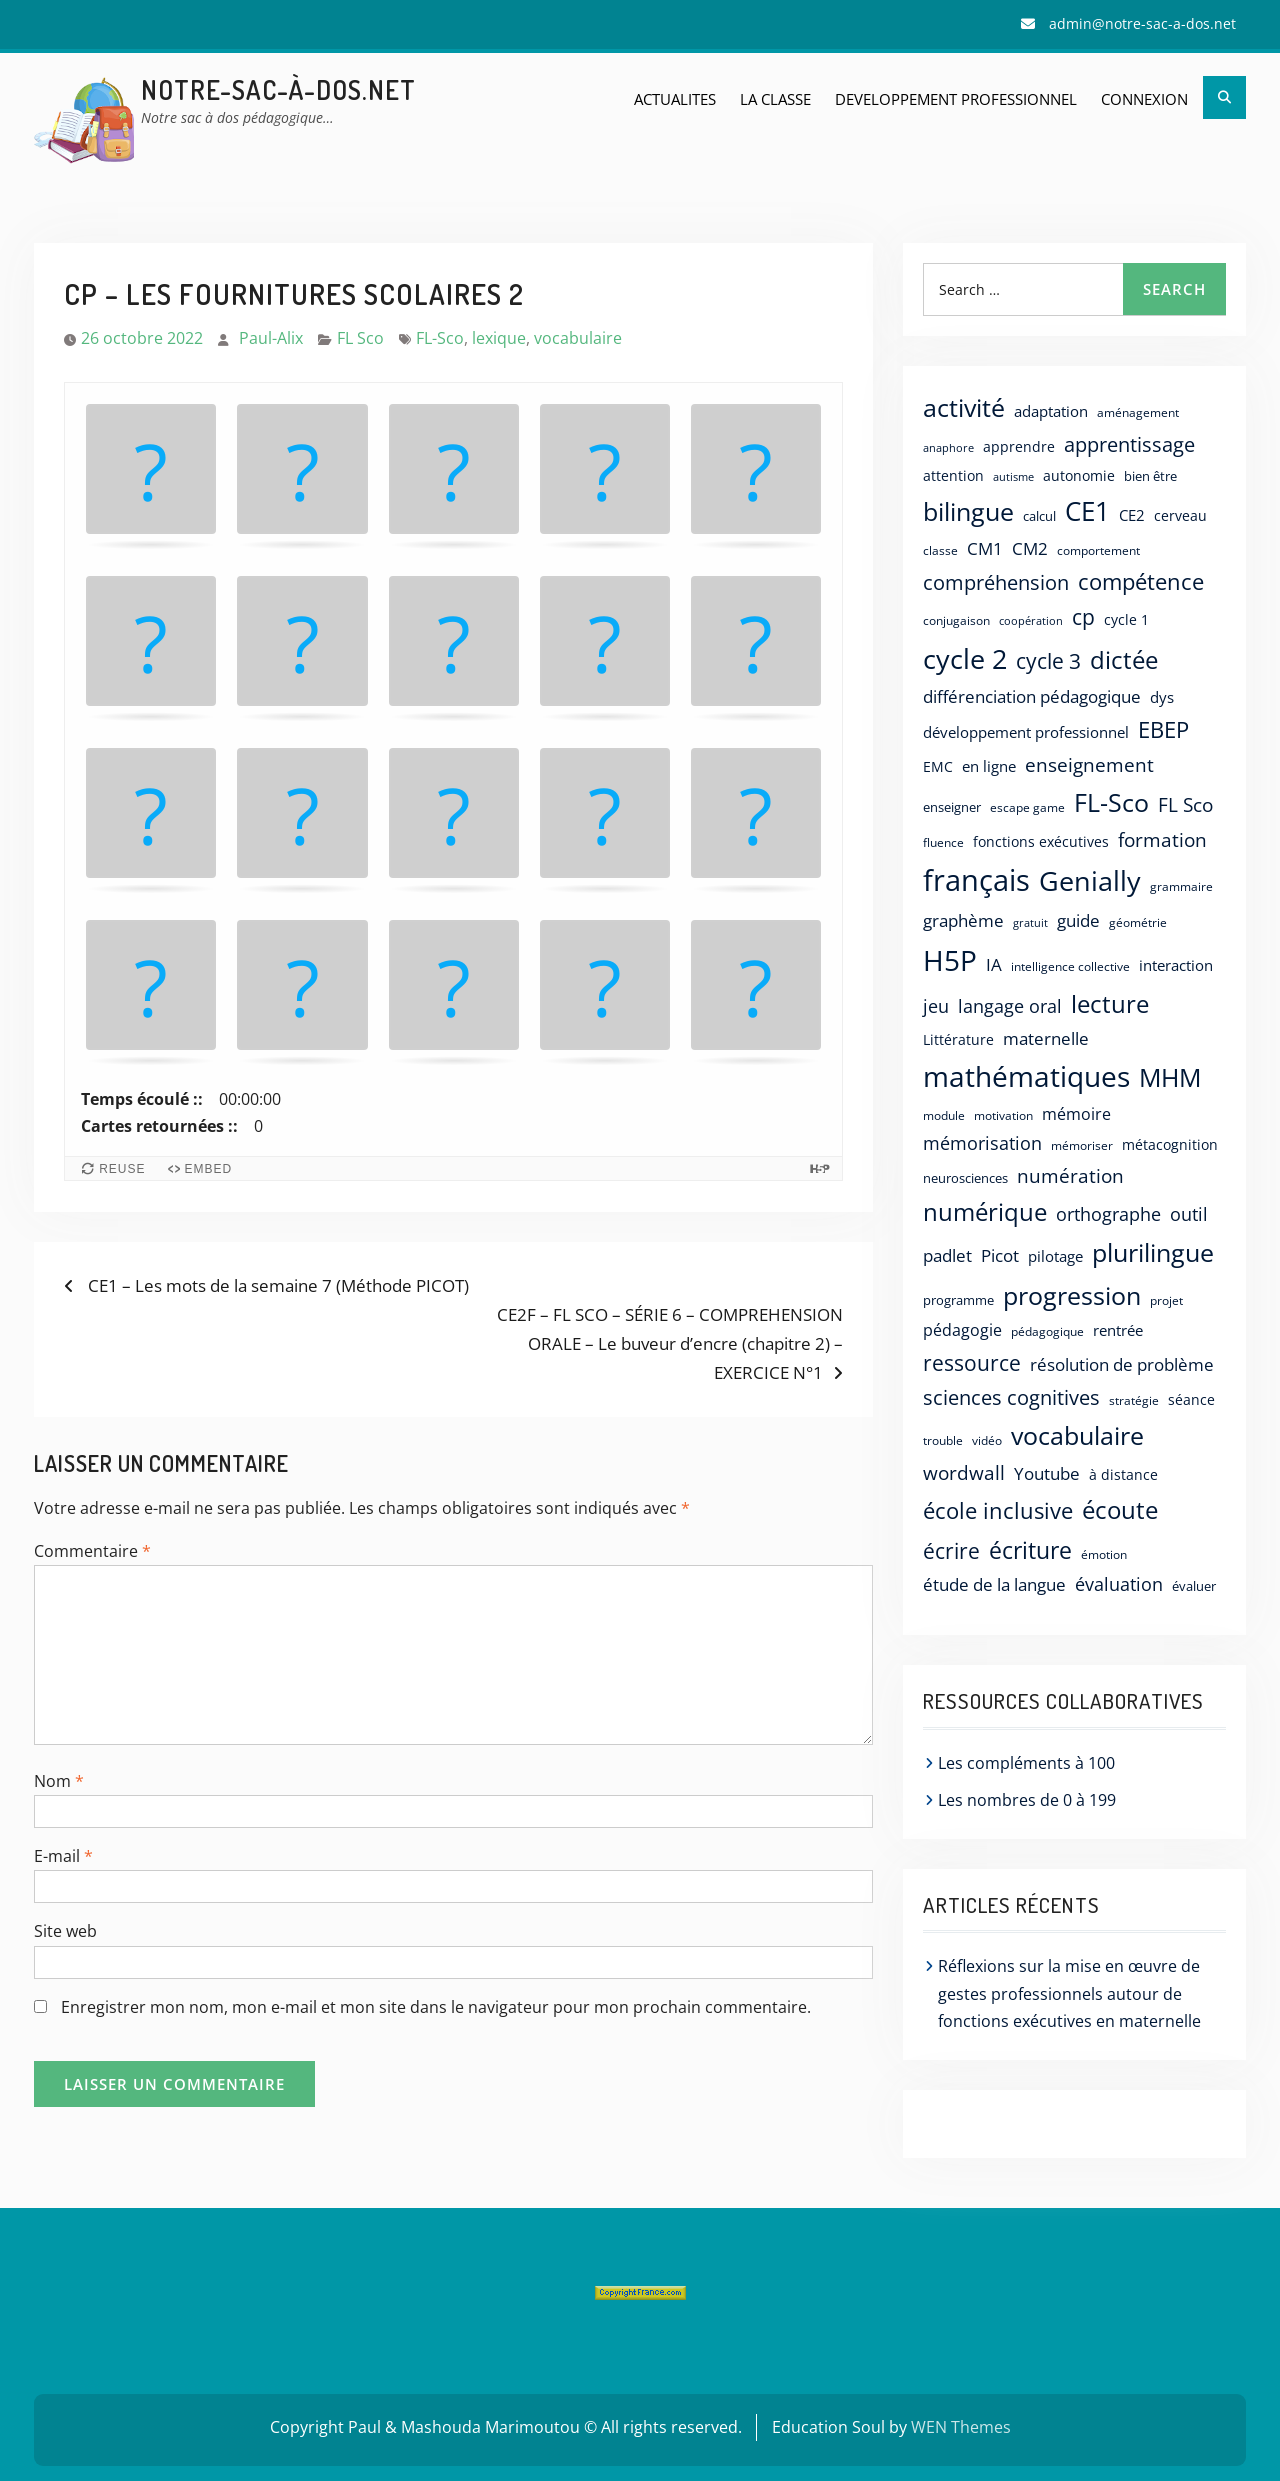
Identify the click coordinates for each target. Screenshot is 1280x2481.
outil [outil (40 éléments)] (1189, 1214)
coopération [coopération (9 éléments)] (1031, 621)
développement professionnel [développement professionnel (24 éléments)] (1026, 732)
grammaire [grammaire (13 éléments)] (1181, 886)
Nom (59, 1781)
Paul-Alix (271, 338)
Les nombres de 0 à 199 (1027, 1800)
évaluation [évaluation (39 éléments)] (1119, 1584)
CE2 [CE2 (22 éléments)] (1132, 515)
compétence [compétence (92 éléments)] (1141, 581)
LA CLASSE (775, 99)
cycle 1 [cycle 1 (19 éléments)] (1126, 619)
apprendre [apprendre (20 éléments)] (1019, 446)
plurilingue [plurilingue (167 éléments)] (1153, 1252)
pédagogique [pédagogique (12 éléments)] (1047, 1331)
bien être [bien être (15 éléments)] (1150, 476)
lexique (499, 338)
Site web (65, 1931)
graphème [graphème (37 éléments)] (963, 920)
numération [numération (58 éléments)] (1070, 1175)
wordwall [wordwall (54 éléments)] (964, 1473)
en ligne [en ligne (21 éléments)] (989, 766)
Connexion (1144, 99)
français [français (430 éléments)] (976, 880)
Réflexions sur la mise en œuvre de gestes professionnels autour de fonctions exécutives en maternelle (1069, 1993)
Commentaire (92, 1551)
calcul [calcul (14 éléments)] (1039, 516)
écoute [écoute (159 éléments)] (1120, 1509)
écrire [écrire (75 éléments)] (951, 1551)
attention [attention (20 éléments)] (953, 475)
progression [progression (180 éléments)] (1072, 1295)
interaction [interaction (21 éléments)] (1176, 965)
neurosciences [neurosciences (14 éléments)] (965, 1178)
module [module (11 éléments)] (944, 1115)
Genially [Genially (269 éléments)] (1090, 880)
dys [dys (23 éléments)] (1162, 697)
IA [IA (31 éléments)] (994, 964)
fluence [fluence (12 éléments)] (943, 842)
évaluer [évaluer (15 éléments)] (1194, 1586)
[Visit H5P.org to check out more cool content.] (820, 1168)
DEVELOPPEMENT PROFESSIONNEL (956, 99)
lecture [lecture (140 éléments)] (1110, 1004)
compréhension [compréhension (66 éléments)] (996, 582)
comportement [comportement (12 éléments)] (1098, 550)
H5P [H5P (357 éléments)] (950, 960)
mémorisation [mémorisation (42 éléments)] (982, 1143)
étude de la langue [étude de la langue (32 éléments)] (994, 1584)
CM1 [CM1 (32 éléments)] (985, 548)
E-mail (63, 1856)
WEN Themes (961, 2427)
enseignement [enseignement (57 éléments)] (1089, 764)
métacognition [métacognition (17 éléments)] (1170, 1144)
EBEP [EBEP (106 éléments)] (1163, 729)
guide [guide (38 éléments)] (1078, 920)
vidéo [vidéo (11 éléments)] (987, 1440)
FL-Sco (440, 338)
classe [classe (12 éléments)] (940, 550)
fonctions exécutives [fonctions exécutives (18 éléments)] (1041, 841)
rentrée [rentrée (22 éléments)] (1118, 1330)
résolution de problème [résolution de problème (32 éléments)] (1122, 1364)
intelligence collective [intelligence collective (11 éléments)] (1070, 966)
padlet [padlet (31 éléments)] (947, 1255)
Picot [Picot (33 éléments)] (1000, 1255)
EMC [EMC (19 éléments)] (938, 766)
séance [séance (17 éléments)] (1191, 1399)
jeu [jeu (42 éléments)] (936, 1006)
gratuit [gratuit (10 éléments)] (1030, 922)
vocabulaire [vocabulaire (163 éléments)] (1077, 1435)
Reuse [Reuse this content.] (122, 1169)
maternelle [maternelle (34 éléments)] (1046, 1038)
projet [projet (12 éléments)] (1166, 1300)
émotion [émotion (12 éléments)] (1104, 1554)
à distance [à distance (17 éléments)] (1123, 1474)
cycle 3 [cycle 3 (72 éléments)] (1048, 661)
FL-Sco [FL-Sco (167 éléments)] (1111, 802)
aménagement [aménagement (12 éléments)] (1138, 412)
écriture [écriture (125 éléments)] (1030, 1550)
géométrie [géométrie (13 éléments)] (1138, 922)
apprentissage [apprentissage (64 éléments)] (1129, 444)
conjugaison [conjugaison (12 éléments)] (956, 620)
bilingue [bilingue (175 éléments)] (968, 511)
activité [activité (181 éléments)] (964, 407)
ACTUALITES (675, 99)
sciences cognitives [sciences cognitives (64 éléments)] (1011, 1397)
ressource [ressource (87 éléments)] (972, 1362)
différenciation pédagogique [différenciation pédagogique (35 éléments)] (1032, 696)
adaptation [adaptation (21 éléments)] (1051, 411)
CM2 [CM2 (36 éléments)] (1030, 548)
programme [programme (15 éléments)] (958, 1300)
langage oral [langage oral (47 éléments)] (1010, 1005)
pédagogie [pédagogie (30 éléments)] (962, 1330)
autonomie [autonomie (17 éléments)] (1079, 475)
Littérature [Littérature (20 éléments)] (958, 1039)
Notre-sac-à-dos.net (278, 89)
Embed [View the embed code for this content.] (209, 1169)
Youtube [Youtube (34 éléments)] (1047, 1473)
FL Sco (360, 338)
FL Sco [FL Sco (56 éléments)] (1185, 804)
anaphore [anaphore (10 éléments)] (948, 447)
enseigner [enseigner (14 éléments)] (952, 807)
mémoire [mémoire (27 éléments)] (1076, 1114)
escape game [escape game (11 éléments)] (1027, 807)
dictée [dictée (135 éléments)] (1124, 660)
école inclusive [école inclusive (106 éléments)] (998, 1510)
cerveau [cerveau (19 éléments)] (1180, 515)
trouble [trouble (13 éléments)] (943, 1440)
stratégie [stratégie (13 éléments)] (1134, 1400)
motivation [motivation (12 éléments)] (1003, 1115)
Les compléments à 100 (1026, 1763)
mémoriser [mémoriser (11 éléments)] (1082, 1145)
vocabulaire (578, 338)
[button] (151, 474)
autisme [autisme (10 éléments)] (1013, 476)
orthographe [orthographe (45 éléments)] (1108, 1214)
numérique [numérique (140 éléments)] (985, 1212)
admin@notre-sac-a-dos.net (1142, 23)
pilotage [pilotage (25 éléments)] (1055, 1256)
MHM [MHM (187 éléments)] (1170, 1077)
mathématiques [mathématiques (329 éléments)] (1026, 1076)
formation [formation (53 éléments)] (1162, 840)
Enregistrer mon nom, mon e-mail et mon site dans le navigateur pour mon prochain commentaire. (436, 2007)
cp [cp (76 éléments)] (1083, 617)
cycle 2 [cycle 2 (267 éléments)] (965, 658)
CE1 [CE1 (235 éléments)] (1087, 511)
